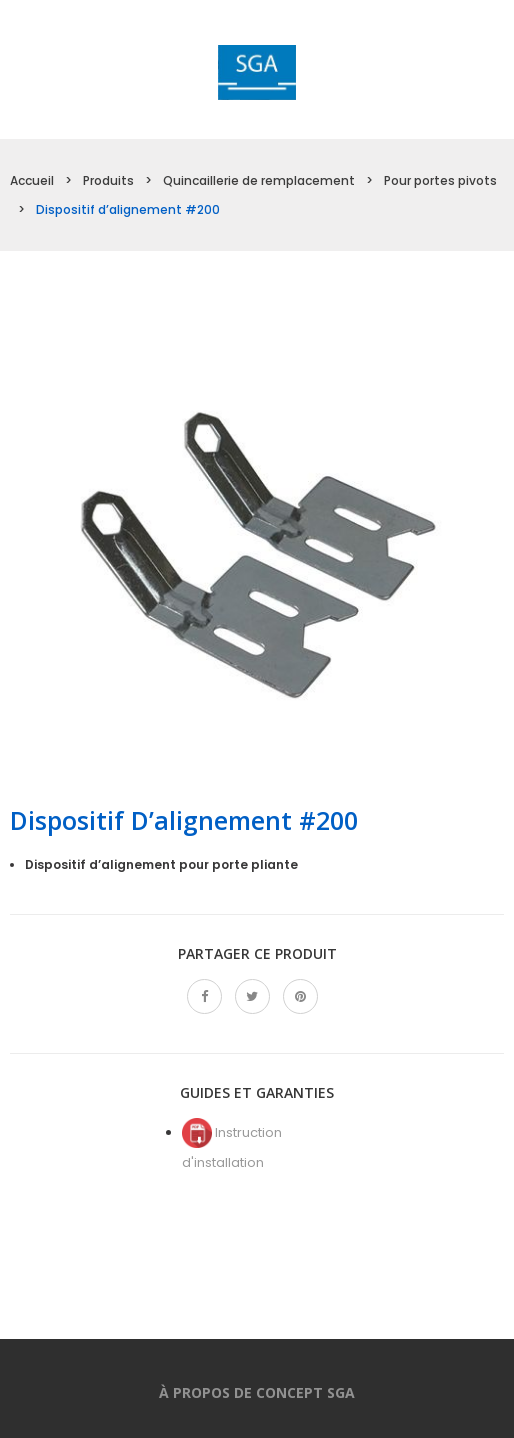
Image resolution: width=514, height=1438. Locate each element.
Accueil (32, 180)
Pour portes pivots (440, 180)
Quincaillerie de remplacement (259, 180)
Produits (108, 180)
